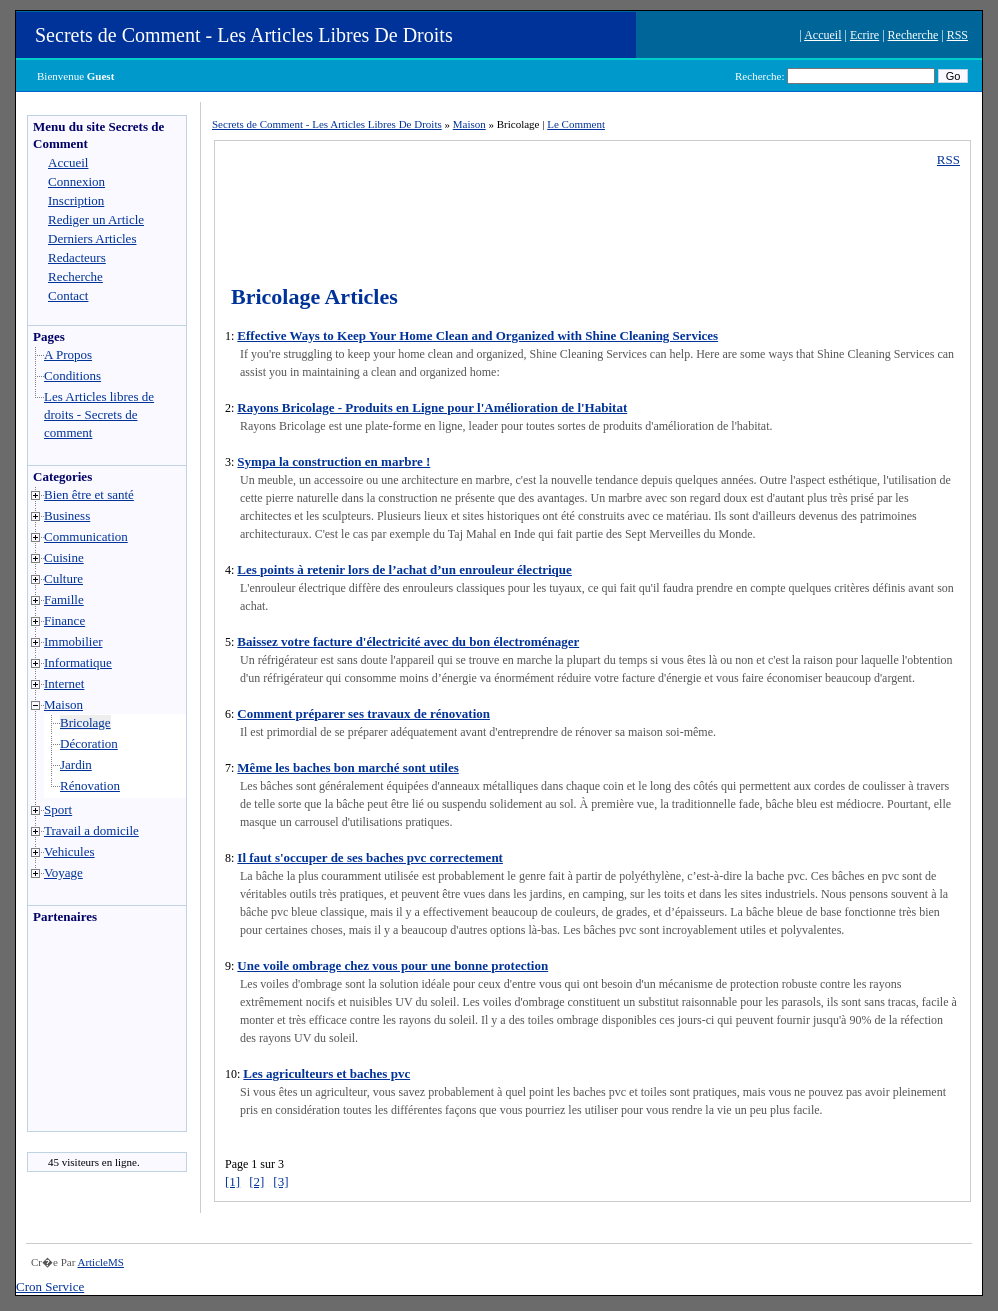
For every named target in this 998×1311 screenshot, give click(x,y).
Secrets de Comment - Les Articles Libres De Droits (244, 35)
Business (67, 515)
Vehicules (69, 851)
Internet (64, 683)
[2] (256, 1181)
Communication (86, 536)
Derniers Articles (92, 238)
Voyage (63, 872)
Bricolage (85, 722)
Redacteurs (77, 257)
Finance (64, 620)
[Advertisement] (88, 1033)
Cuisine (64, 557)
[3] (280, 1181)
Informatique (78, 662)
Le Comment (576, 124)
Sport (58, 809)
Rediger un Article (96, 219)
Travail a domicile (91, 830)
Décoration (89, 743)
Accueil (822, 35)
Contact (68, 295)
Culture (63, 578)
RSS (957, 35)
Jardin (76, 764)
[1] (232, 1181)
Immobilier (73, 641)
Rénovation (90, 785)
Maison (63, 704)
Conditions (72, 375)
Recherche (913, 35)
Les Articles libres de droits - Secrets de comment (99, 414)
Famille (64, 599)
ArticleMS (100, 1262)
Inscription (76, 200)
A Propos (68, 354)
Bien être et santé (89, 494)
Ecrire (864, 35)
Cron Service (50, 1286)
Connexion (76, 181)
